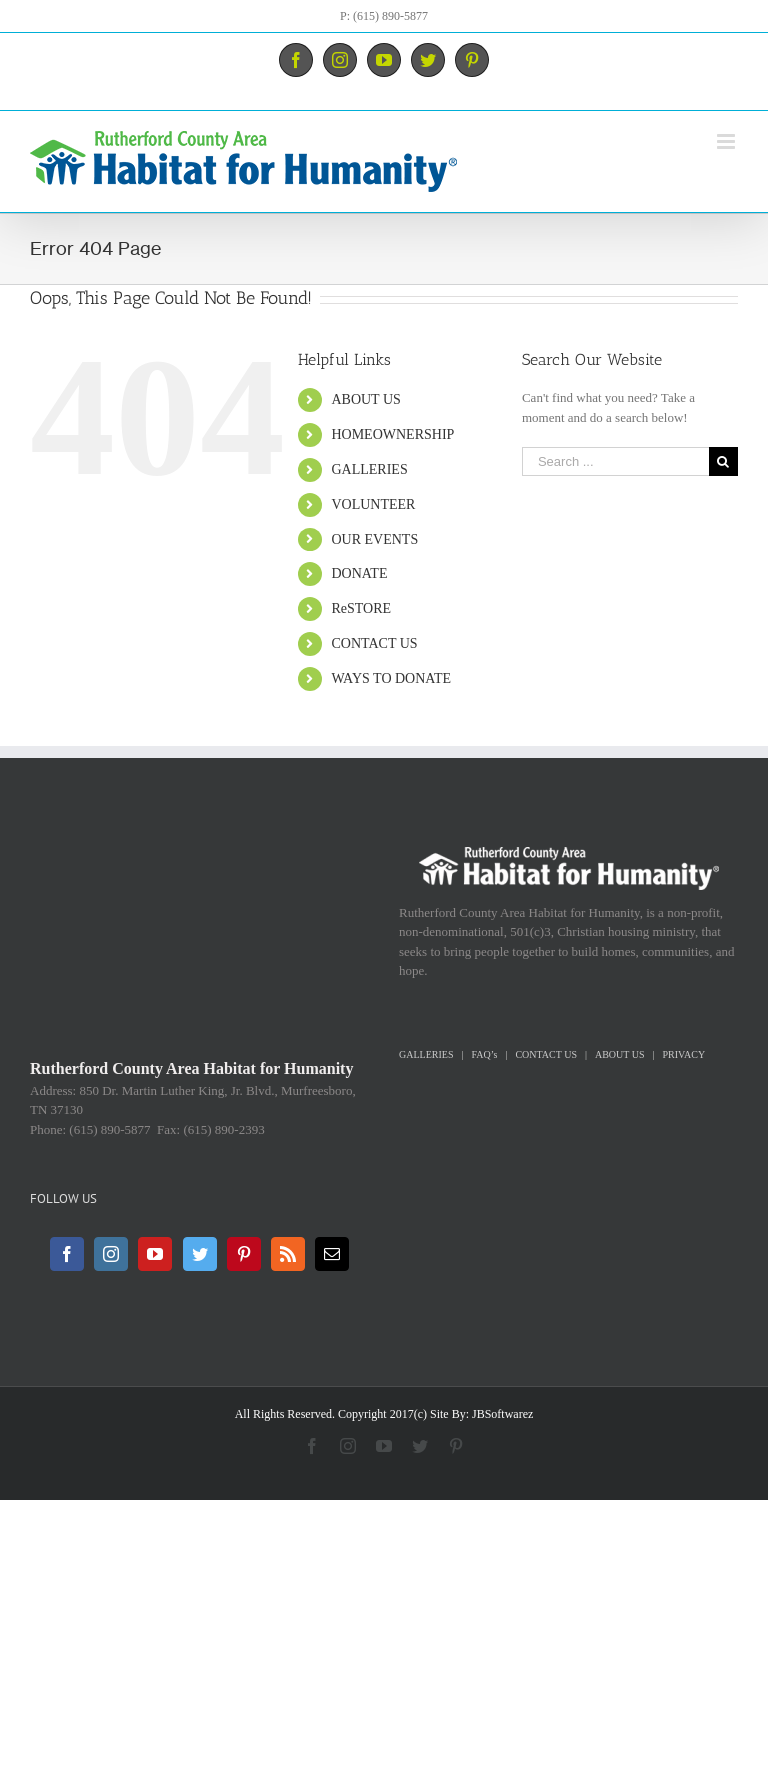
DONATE (359, 573)
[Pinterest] (244, 1254)
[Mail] (332, 1254)
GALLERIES (369, 469)
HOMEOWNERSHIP (392, 434)
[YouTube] (155, 1254)
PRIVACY (684, 1054)
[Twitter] (200, 1254)
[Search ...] (615, 461)
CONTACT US (374, 643)
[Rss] (288, 1254)
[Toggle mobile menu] (727, 141)
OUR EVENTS (374, 539)
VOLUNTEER (373, 504)
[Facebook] (67, 1254)
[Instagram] (111, 1254)
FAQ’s (484, 1054)
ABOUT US (365, 399)
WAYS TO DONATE (391, 678)
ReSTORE (361, 608)
